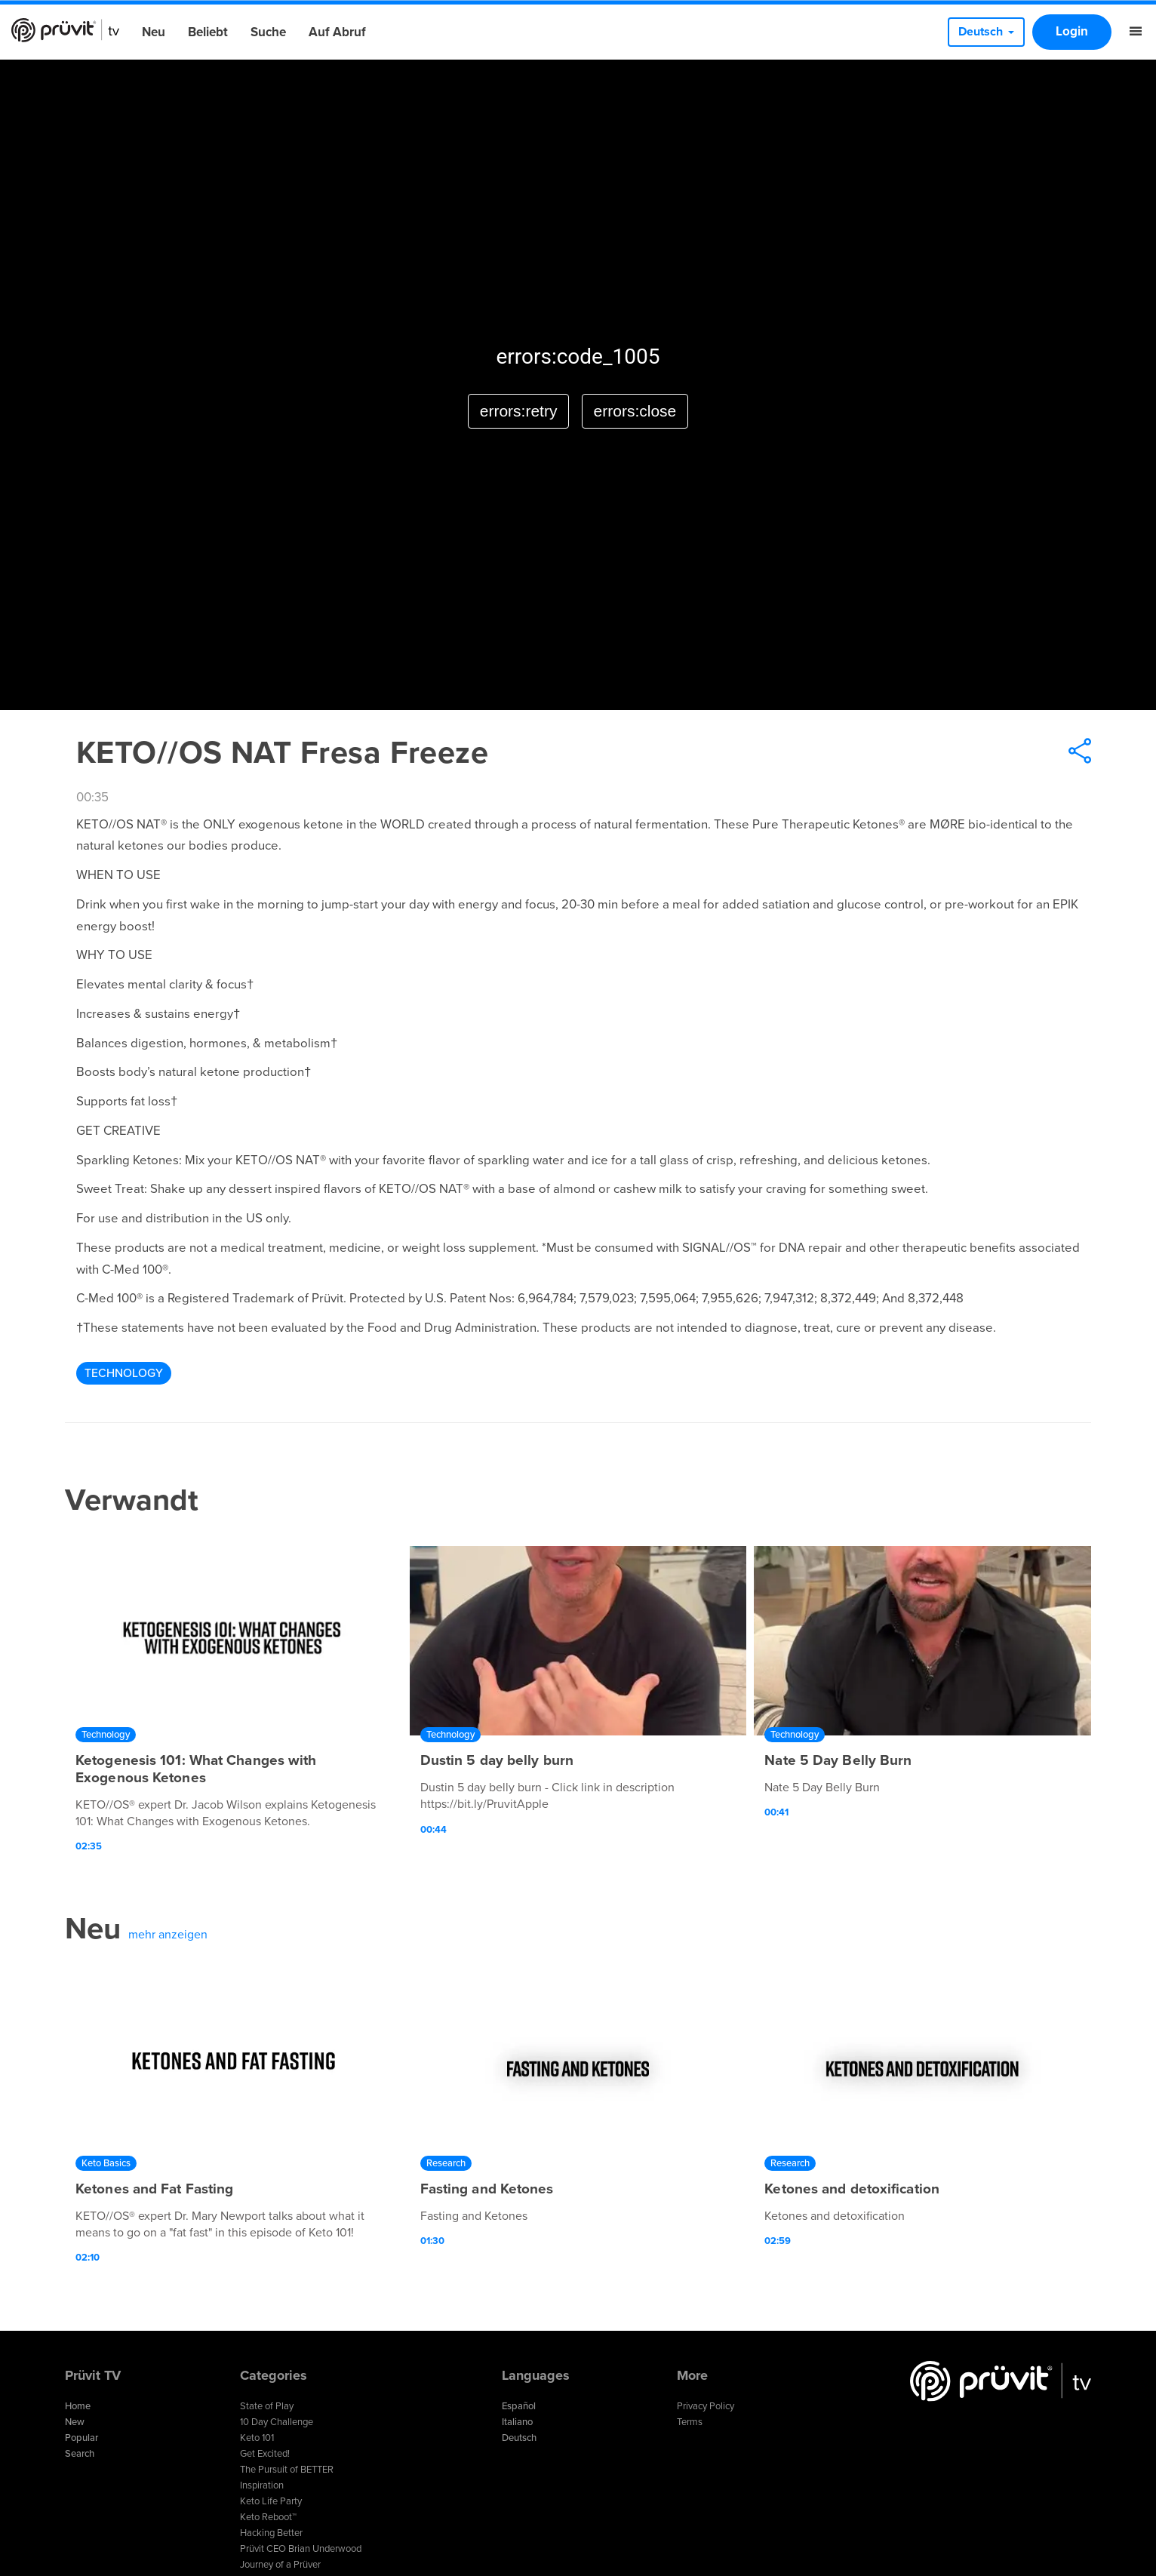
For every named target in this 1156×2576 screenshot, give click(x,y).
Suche (268, 32)
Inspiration (262, 2485)
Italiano (517, 2422)
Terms (690, 2422)
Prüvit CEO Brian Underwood (300, 2549)
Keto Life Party (271, 2501)
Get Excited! (265, 2454)
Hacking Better (271, 2533)
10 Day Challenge (276, 2422)
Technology (124, 1373)
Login (1072, 31)
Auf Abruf (337, 32)
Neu (153, 32)
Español (519, 2406)
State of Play (267, 2406)
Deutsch (519, 2438)
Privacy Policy (705, 2406)
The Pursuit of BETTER (287, 2470)
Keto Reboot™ (268, 2517)
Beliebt (208, 32)
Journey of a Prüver (280, 2565)
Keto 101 (257, 2438)
